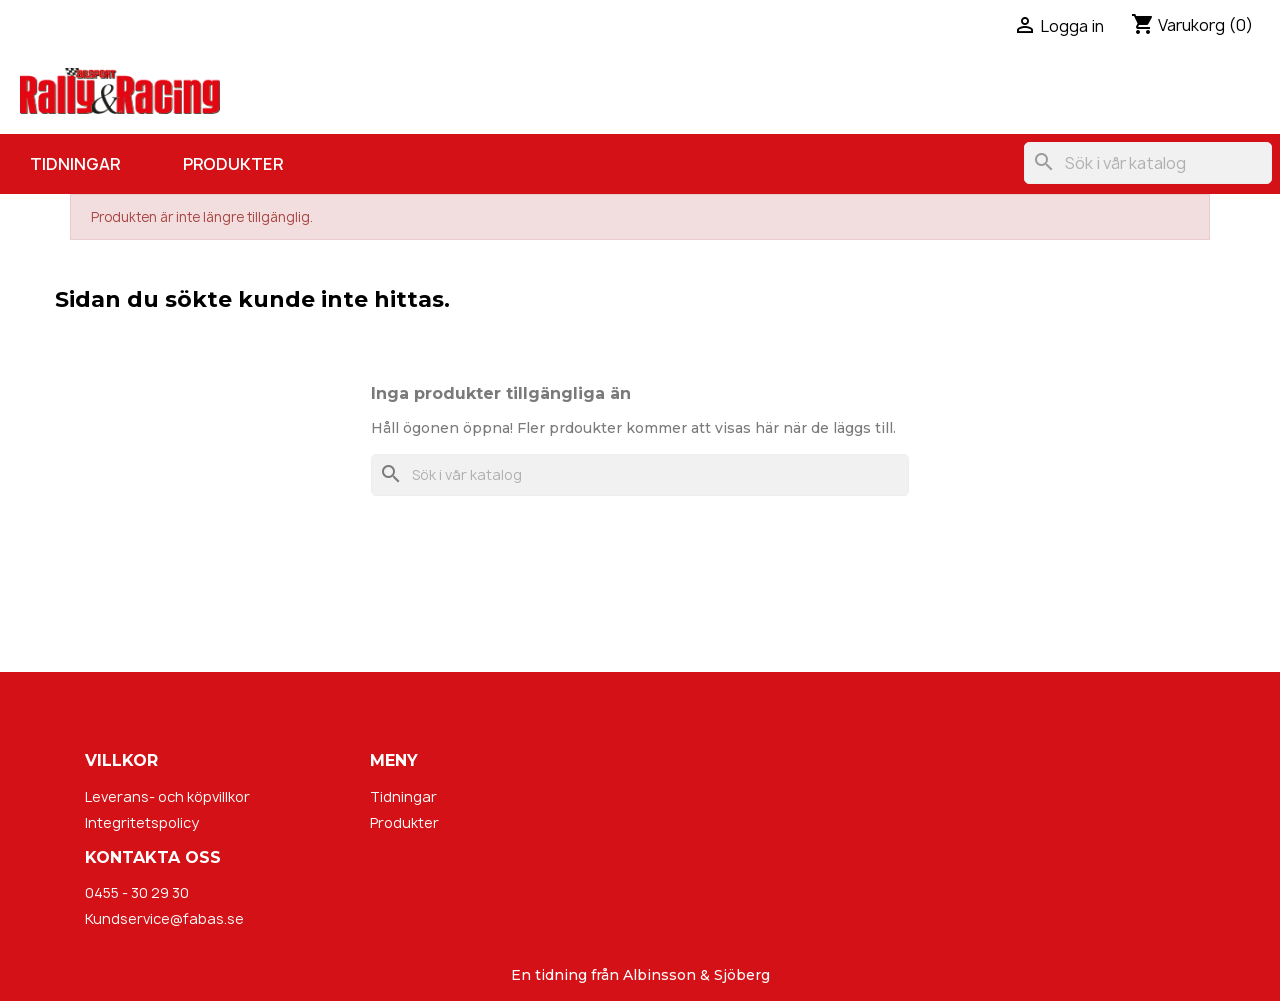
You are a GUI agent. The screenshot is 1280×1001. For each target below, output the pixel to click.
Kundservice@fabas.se (164, 918)
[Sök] (1148, 163)
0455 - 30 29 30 (137, 892)
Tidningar (75, 164)
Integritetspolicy (142, 822)
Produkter (233, 164)
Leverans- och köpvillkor (167, 796)
